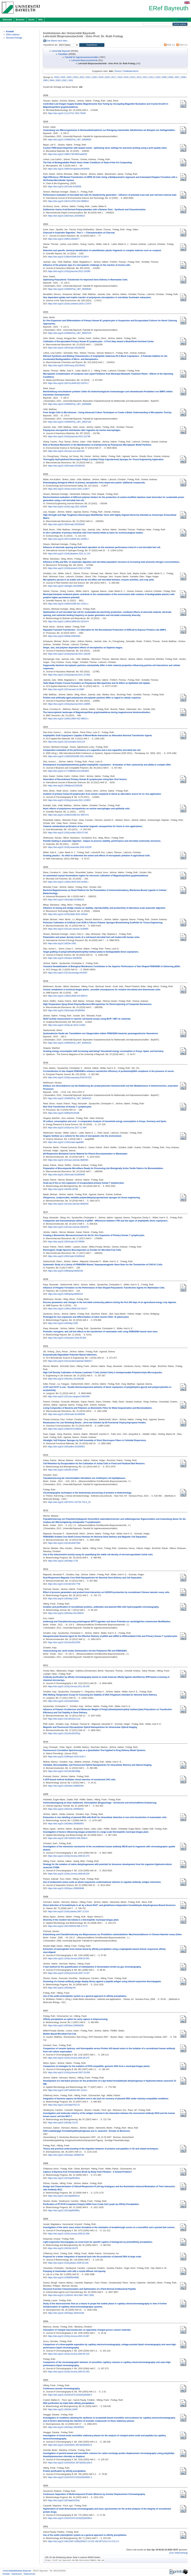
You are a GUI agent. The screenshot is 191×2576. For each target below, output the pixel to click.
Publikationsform (131, 71)
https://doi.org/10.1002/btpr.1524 (63, 1598)
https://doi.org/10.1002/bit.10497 (63, 2409)
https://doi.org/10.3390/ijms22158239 (65, 785)
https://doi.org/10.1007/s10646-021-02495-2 (68, 539)
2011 (151, 77)
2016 (120, 77)
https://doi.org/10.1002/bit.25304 (63, 1470)
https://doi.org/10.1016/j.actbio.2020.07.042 (68, 832)
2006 (183, 77)
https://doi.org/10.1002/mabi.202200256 (66, 348)
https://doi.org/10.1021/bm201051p (64, 1733)
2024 (69, 77)
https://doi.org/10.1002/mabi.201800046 (66, 1174)
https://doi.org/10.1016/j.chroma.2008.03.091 (68, 1958)
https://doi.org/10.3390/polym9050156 (65, 1271)
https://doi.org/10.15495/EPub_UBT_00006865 (69, 404)
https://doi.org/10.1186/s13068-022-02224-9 (68, 621)
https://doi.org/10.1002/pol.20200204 (65, 958)
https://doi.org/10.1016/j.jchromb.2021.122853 (69, 800)
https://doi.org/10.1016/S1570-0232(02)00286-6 (70, 2518)
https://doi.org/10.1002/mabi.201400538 (66, 1414)
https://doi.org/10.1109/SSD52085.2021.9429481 (70, 756)
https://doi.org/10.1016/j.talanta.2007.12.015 (68, 1911)
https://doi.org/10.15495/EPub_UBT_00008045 (69, 289)
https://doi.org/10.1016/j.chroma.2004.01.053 (68, 2371)
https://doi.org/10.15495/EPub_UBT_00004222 (69, 1098)
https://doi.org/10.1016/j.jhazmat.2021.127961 (69, 675)
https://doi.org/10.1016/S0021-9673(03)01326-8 (70, 2462)
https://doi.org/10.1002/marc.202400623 (66, 216)
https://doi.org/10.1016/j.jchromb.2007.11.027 (69, 1973)
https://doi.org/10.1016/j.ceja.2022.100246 (67, 506)
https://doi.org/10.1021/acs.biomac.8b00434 (68, 1204)
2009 (164, 77)
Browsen (20, 19)
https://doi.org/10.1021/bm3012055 (64, 1642)
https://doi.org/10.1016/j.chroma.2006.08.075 (68, 2058)
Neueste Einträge (14, 38)
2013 (139, 77)
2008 (170, 77)
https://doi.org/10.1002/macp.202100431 (66, 365)
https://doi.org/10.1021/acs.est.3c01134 (66, 451)
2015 (126, 77)
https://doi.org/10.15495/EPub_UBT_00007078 (69, 333)
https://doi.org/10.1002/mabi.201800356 (66, 1010)
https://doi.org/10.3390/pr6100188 (63, 1113)
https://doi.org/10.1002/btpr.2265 (63, 1323)
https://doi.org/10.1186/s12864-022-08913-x (68, 718)
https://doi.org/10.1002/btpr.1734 (63, 1561)
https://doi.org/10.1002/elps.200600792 (66, 2155)
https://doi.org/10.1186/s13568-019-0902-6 (68, 996)
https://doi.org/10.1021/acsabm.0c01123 (66, 742)
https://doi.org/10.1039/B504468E (63, 2277)
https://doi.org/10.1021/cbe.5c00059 (64, 186)
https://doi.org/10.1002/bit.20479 (63, 2248)
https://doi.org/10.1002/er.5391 (62, 943)
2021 (88, 77)
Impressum (16, 2574)
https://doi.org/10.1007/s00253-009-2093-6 (68, 1838)
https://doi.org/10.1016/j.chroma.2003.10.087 (68, 2336)
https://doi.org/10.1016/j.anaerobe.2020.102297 (70, 847)
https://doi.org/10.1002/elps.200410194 (66, 2313)
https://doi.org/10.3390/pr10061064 (64, 636)
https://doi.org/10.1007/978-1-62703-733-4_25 (69, 1502)
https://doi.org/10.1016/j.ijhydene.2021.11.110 (69, 553)
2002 (64, 80)
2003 (58, 80)
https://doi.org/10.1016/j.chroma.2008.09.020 (68, 1874)
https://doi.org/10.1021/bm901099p (64, 1771)
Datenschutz (29, 2574)
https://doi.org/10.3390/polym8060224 (65, 1294)
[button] (91, 45)
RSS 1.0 (169, 45)
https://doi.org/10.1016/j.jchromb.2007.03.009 (69, 2072)
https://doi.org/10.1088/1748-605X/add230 (67, 154)
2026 (56, 77)
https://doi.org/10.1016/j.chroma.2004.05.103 (68, 2354)
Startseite (7, 19)
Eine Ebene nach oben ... (58, 41)
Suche (31, 19)
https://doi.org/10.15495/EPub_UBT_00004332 (69, 1043)
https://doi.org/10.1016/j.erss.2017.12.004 (67, 1127)
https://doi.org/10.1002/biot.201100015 (66, 1613)
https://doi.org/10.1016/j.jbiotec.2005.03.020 (68, 2263)
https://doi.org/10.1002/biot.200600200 (66, 2025)
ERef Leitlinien (12, 34)
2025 (63, 77)
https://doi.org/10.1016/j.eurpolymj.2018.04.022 (70, 1077)
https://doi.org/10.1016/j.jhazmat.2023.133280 (69, 271)
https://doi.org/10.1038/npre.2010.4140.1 (67, 1756)
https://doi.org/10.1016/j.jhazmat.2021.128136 (69, 654)
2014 (132, 77)
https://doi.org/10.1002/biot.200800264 (66, 1786)
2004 (51, 80)
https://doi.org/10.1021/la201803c (63, 1701)
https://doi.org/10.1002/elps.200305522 (66, 2427)
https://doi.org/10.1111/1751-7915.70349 (67, 113)
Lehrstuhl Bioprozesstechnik (84, 60)
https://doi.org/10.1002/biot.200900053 (66, 1823)
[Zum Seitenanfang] (178, 2553)
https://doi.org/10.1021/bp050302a (64, 2178)
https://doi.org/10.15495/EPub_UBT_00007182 (69, 422)
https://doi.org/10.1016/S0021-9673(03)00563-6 (70, 2445)
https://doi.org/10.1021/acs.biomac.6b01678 (68, 1227)
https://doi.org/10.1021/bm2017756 (64, 1584)
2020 (94, 77)
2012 (145, 77)
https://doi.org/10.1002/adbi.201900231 (66, 899)
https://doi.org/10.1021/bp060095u (64, 2210)
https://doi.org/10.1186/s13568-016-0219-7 (68, 1308)
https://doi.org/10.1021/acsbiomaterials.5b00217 (70, 1361)
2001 (70, 80)
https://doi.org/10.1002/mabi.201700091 (66, 1241)
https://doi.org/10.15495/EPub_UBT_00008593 (69, 139)
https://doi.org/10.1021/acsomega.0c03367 (68, 973)
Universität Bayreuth (61, 51)
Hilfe (40, 19)
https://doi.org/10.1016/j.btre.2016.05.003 (67, 1338)
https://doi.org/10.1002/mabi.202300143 (66, 466)
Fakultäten (63, 54)
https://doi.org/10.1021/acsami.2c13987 (66, 689)
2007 (177, 77)
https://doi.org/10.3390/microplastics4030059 (68, 169)
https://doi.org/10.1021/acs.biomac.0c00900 (68, 929)
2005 (45, 80)
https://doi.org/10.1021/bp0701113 (64, 2105)
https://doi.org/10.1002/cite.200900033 (66, 1809)
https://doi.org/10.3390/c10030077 (64, 239)
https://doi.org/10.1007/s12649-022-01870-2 (68, 383)
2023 (75, 77)
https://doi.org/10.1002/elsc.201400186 (66, 1379)
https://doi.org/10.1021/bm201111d (64, 1719)
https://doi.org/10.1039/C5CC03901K (65, 1429)
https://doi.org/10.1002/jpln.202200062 (66, 586)
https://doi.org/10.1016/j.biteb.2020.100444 (68, 914)
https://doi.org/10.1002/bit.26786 (63, 1189)
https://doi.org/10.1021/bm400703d (64, 1543)
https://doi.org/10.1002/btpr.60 (62, 1988)
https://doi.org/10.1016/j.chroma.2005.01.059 (68, 2233)
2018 (107, 77)
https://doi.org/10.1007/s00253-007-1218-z (67, 2090)
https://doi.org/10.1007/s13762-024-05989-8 (68, 201)
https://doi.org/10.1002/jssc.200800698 (66, 1888)
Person (118, 71)
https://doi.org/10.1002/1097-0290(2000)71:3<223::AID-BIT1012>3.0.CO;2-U (83, 2541)
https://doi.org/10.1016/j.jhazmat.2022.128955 (69, 704)
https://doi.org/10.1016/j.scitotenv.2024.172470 (69, 303)
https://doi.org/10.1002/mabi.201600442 (66, 1256)
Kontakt (6, 2574)
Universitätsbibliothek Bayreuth (17, 2571)
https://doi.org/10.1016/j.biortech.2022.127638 (69, 568)
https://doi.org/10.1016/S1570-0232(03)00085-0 (70, 2395)
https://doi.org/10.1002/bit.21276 (63, 2122)
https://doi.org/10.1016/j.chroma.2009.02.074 (68, 1856)
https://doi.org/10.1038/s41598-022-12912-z (68, 604)
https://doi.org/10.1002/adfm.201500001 (66, 1446)
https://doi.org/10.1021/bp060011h (64, 2196)
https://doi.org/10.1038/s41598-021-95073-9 (68, 815)
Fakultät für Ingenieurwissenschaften (82, 57)
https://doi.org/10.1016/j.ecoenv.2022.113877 (69, 489)
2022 (82, 77)
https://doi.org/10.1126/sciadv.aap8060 (66, 1142)
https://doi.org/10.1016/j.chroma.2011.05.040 (68, 1686)
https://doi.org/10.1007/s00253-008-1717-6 (68, 1926)
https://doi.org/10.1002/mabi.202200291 (66, 524)
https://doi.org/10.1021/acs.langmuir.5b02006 (69, 1396)
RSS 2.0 (181, 45)
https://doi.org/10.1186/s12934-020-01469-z (68, 882)
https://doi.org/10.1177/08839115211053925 (68, 771)
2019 (101, 77)
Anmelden (183, 19)
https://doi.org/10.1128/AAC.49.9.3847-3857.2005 (71, 2295)
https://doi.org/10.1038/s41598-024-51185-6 (68, 256)
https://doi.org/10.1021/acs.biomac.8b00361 (68, 1160)
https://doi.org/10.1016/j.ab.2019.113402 (66, 1025)
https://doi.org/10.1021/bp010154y (64, 2500)
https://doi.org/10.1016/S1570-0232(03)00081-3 (70, 2477)
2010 (158, 77)
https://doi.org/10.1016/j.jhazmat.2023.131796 (69, 436)
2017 (113, 77)
